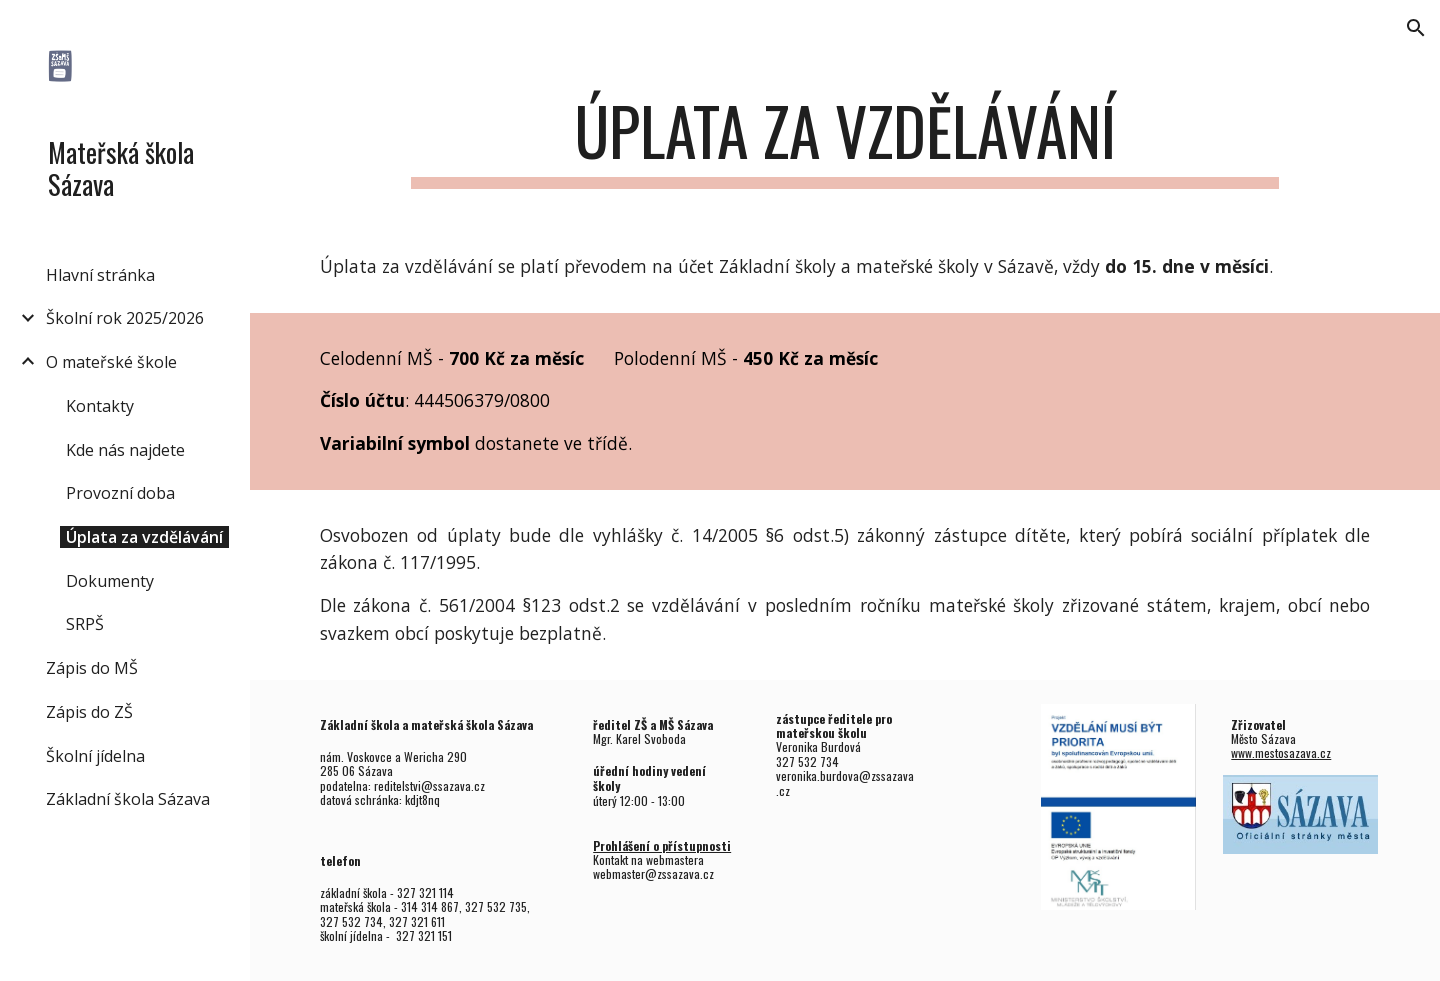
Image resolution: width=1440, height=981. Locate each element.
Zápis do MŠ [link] (92, 668)
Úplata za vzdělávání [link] (144, 537)
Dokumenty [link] (110, 581)
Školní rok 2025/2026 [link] (125, 318)
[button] (1416, 28)
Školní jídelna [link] (95, 756)
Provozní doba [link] (120, 493)
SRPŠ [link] (85, 624)
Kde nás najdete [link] (125, 450)
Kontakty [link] (100, 406)
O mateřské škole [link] (111, 362)
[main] (845, 140)
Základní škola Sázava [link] (128, 799)
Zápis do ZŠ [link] (89, 712)
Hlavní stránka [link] (100, 275)
